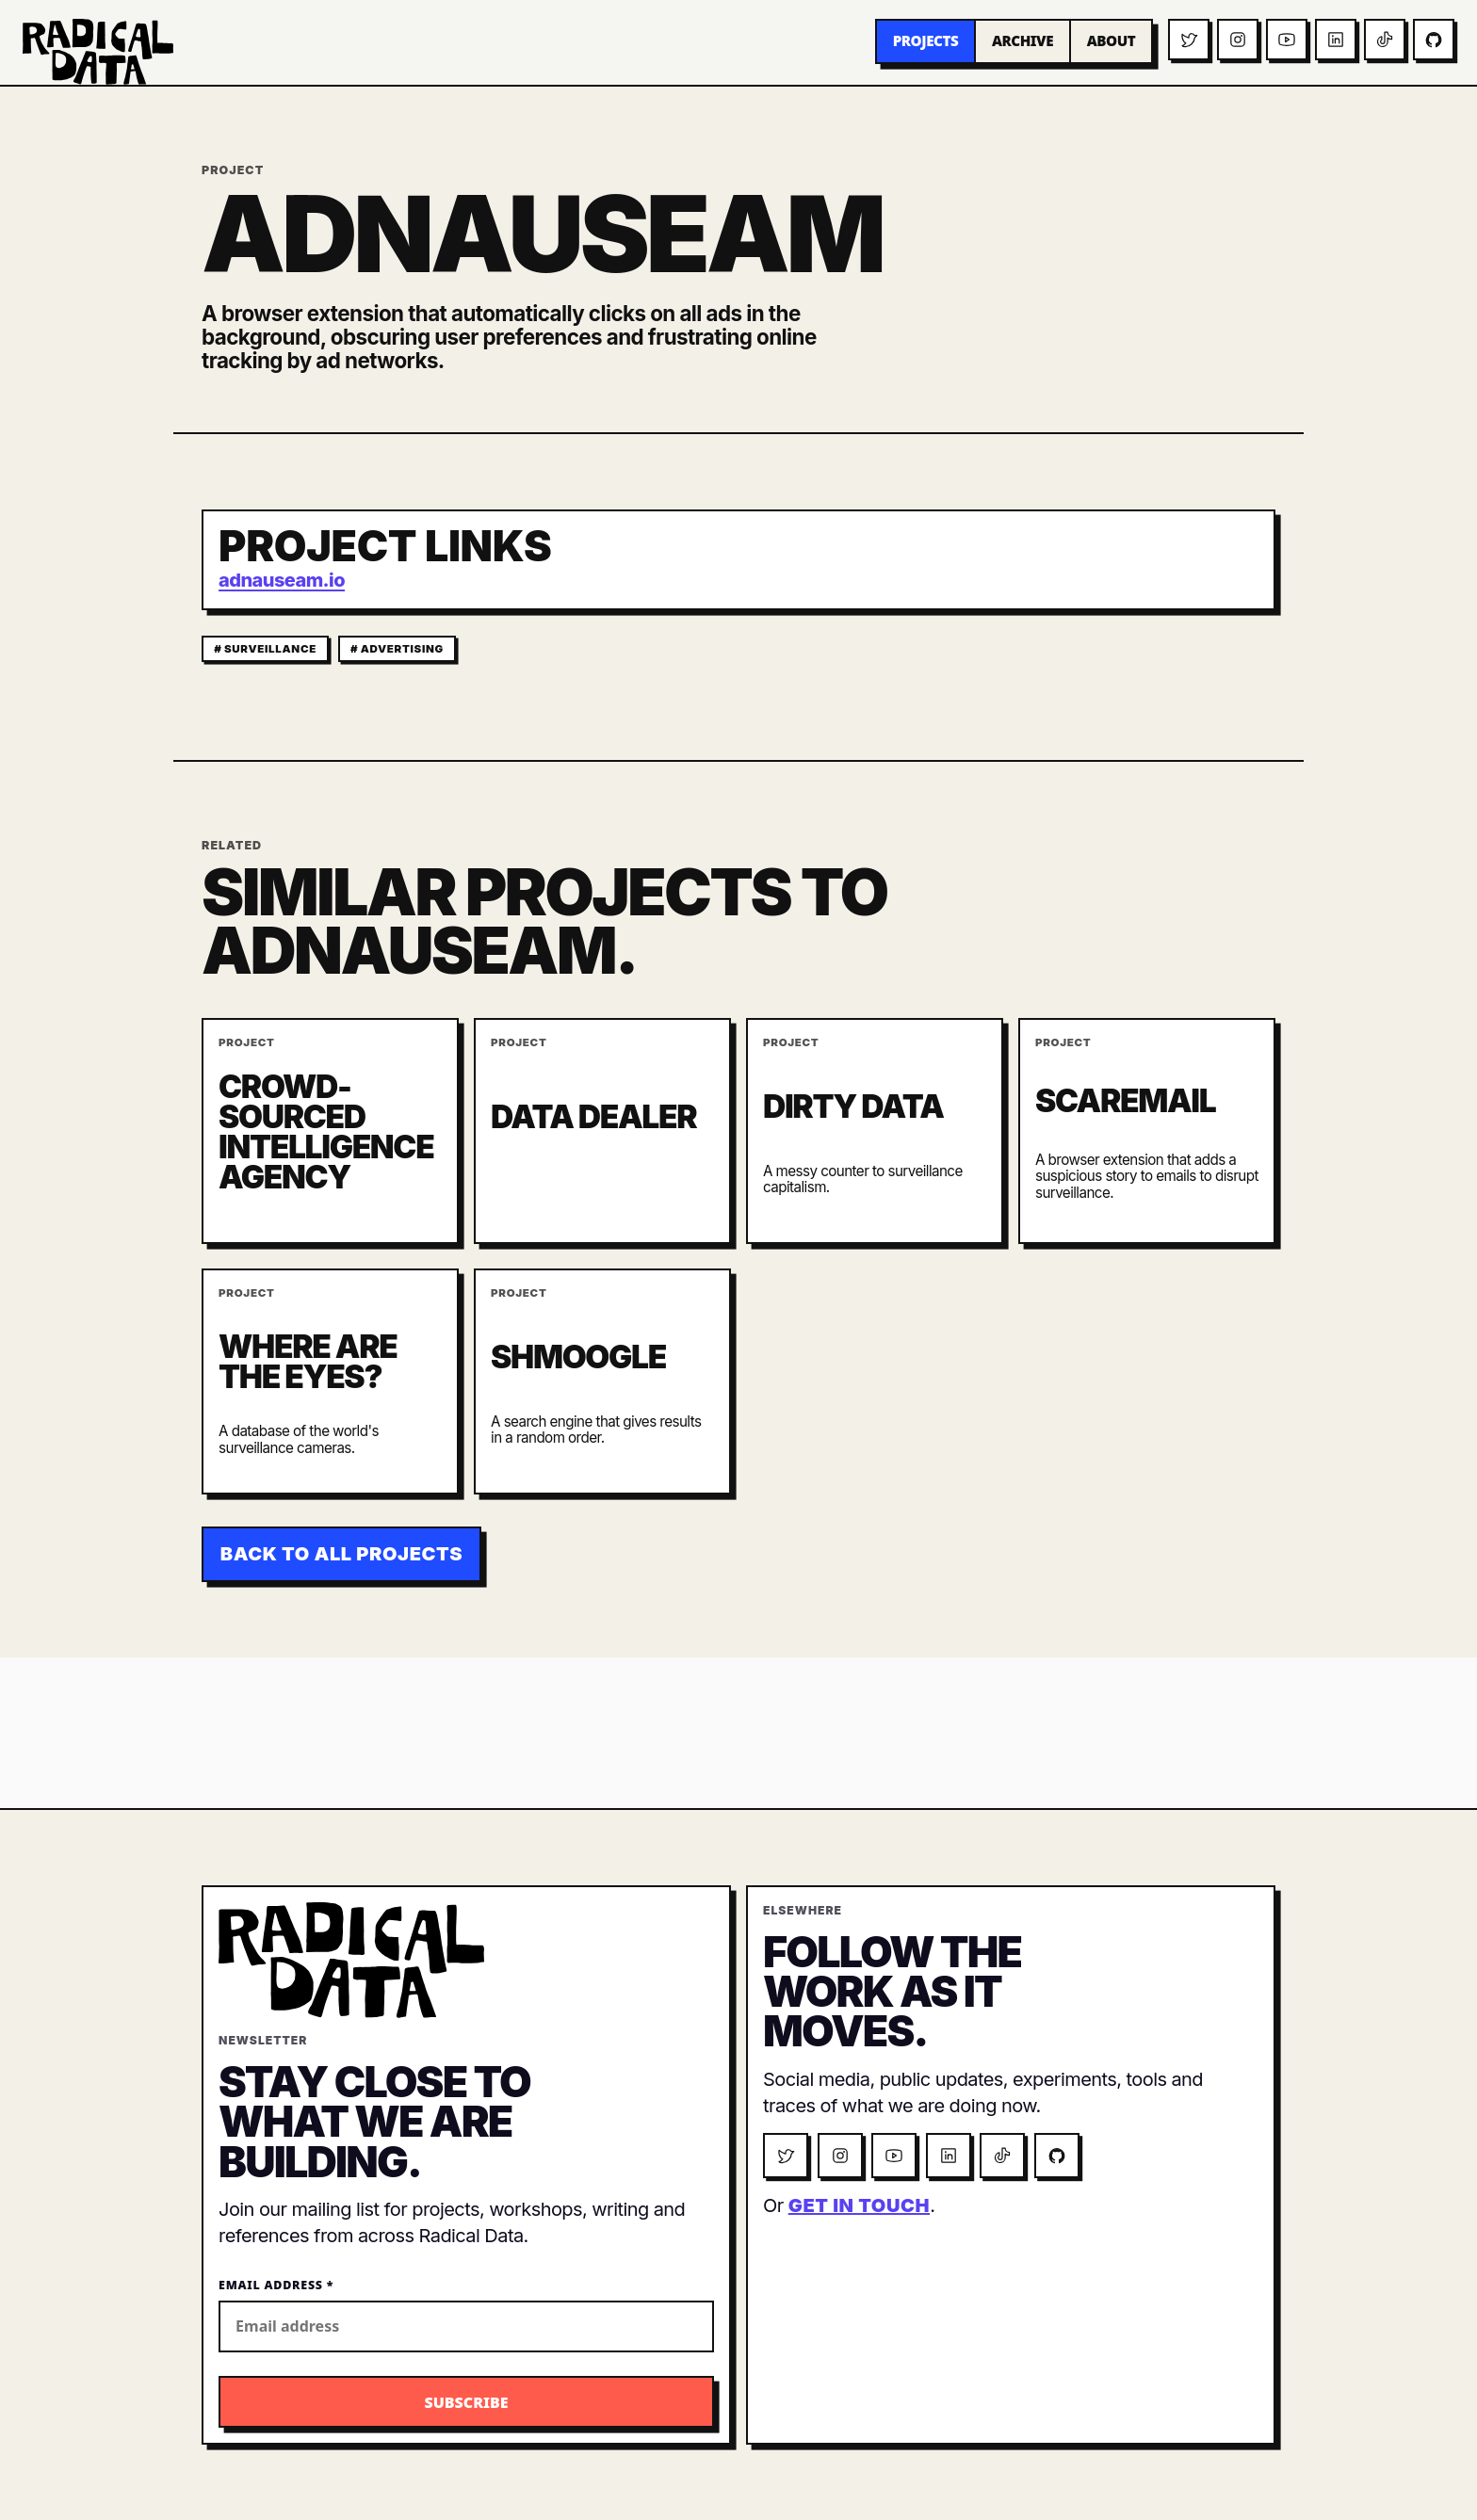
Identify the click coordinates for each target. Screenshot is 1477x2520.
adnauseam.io (282, 580)
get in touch (859, 2205)
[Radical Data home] (98, 52)
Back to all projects (341, 1554)
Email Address (276, 2285)
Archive (1022, 40)
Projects (926, 40)
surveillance (270, 648)
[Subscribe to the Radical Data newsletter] (466, 2402)
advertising (402, 648)
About (1111, 40)
